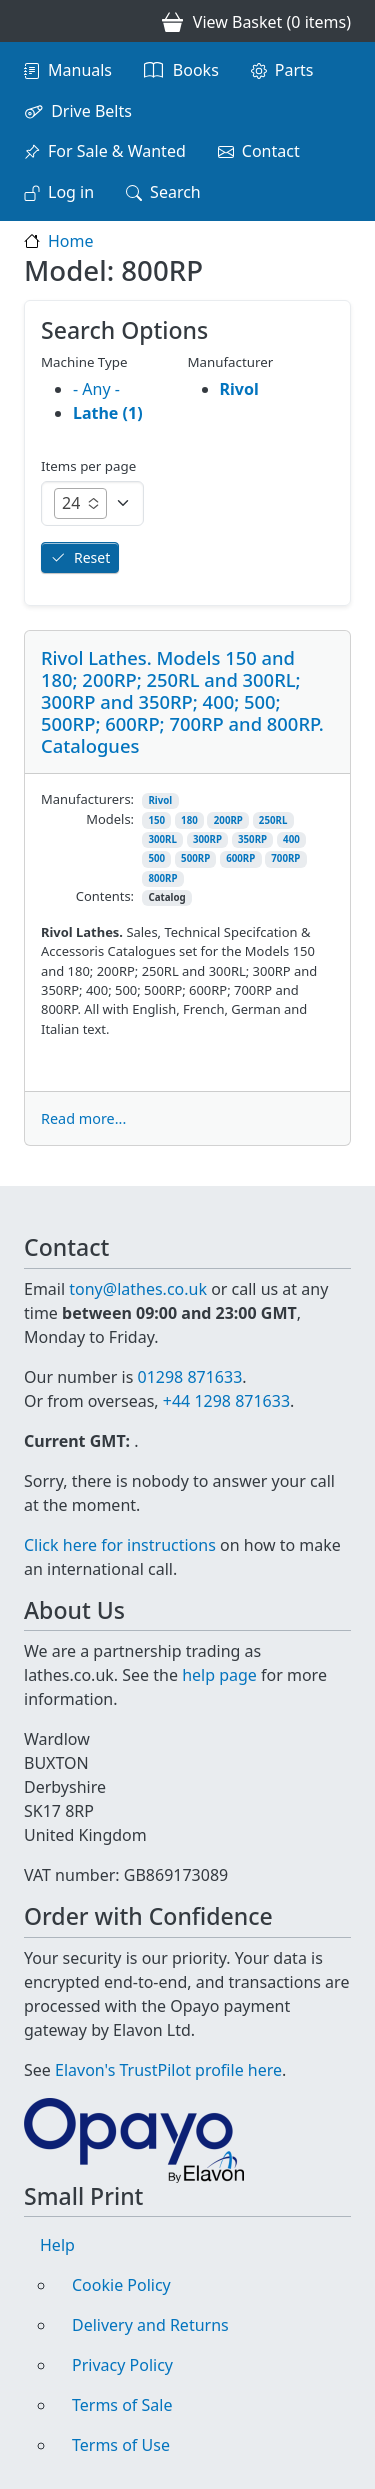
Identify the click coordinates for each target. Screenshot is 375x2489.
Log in (71, 192)
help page (219, 1675)
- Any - (96, 389)
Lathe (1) (108, 413)
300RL (162, 839)
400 (291, 839)
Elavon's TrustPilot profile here (168, 2070)
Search (175, 192)
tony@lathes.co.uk (138, 1289)
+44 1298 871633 (226, 1401)
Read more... (83, 1118)
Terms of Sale (122, 2405)
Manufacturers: (87, 799)
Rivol (160, 800)
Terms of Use (121, 2445)
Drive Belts (91, 111)
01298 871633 (189, 1377)
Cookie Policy (121, 2285)
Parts (294, 70)
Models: (110, 819)
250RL (273, 820)
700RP (285, 858)
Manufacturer (231, 362)
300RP (207, 839)
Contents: (105, 896)
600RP (240, 858)
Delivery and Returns (150, 2325)
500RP (195, 858)
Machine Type (84, 362)
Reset (92, 557)
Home (71, 241)
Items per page (88, 466)
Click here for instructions (120, 1545)
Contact (271, 151)
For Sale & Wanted (117, 151)
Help (57, 2245)
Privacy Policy (122, 2365)
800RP (162, 878)
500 (156, 858)
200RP (228, 820)
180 (189, 820)
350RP (252, 839)
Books (196, 70)
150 (156, 820)
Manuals (80, 70)
